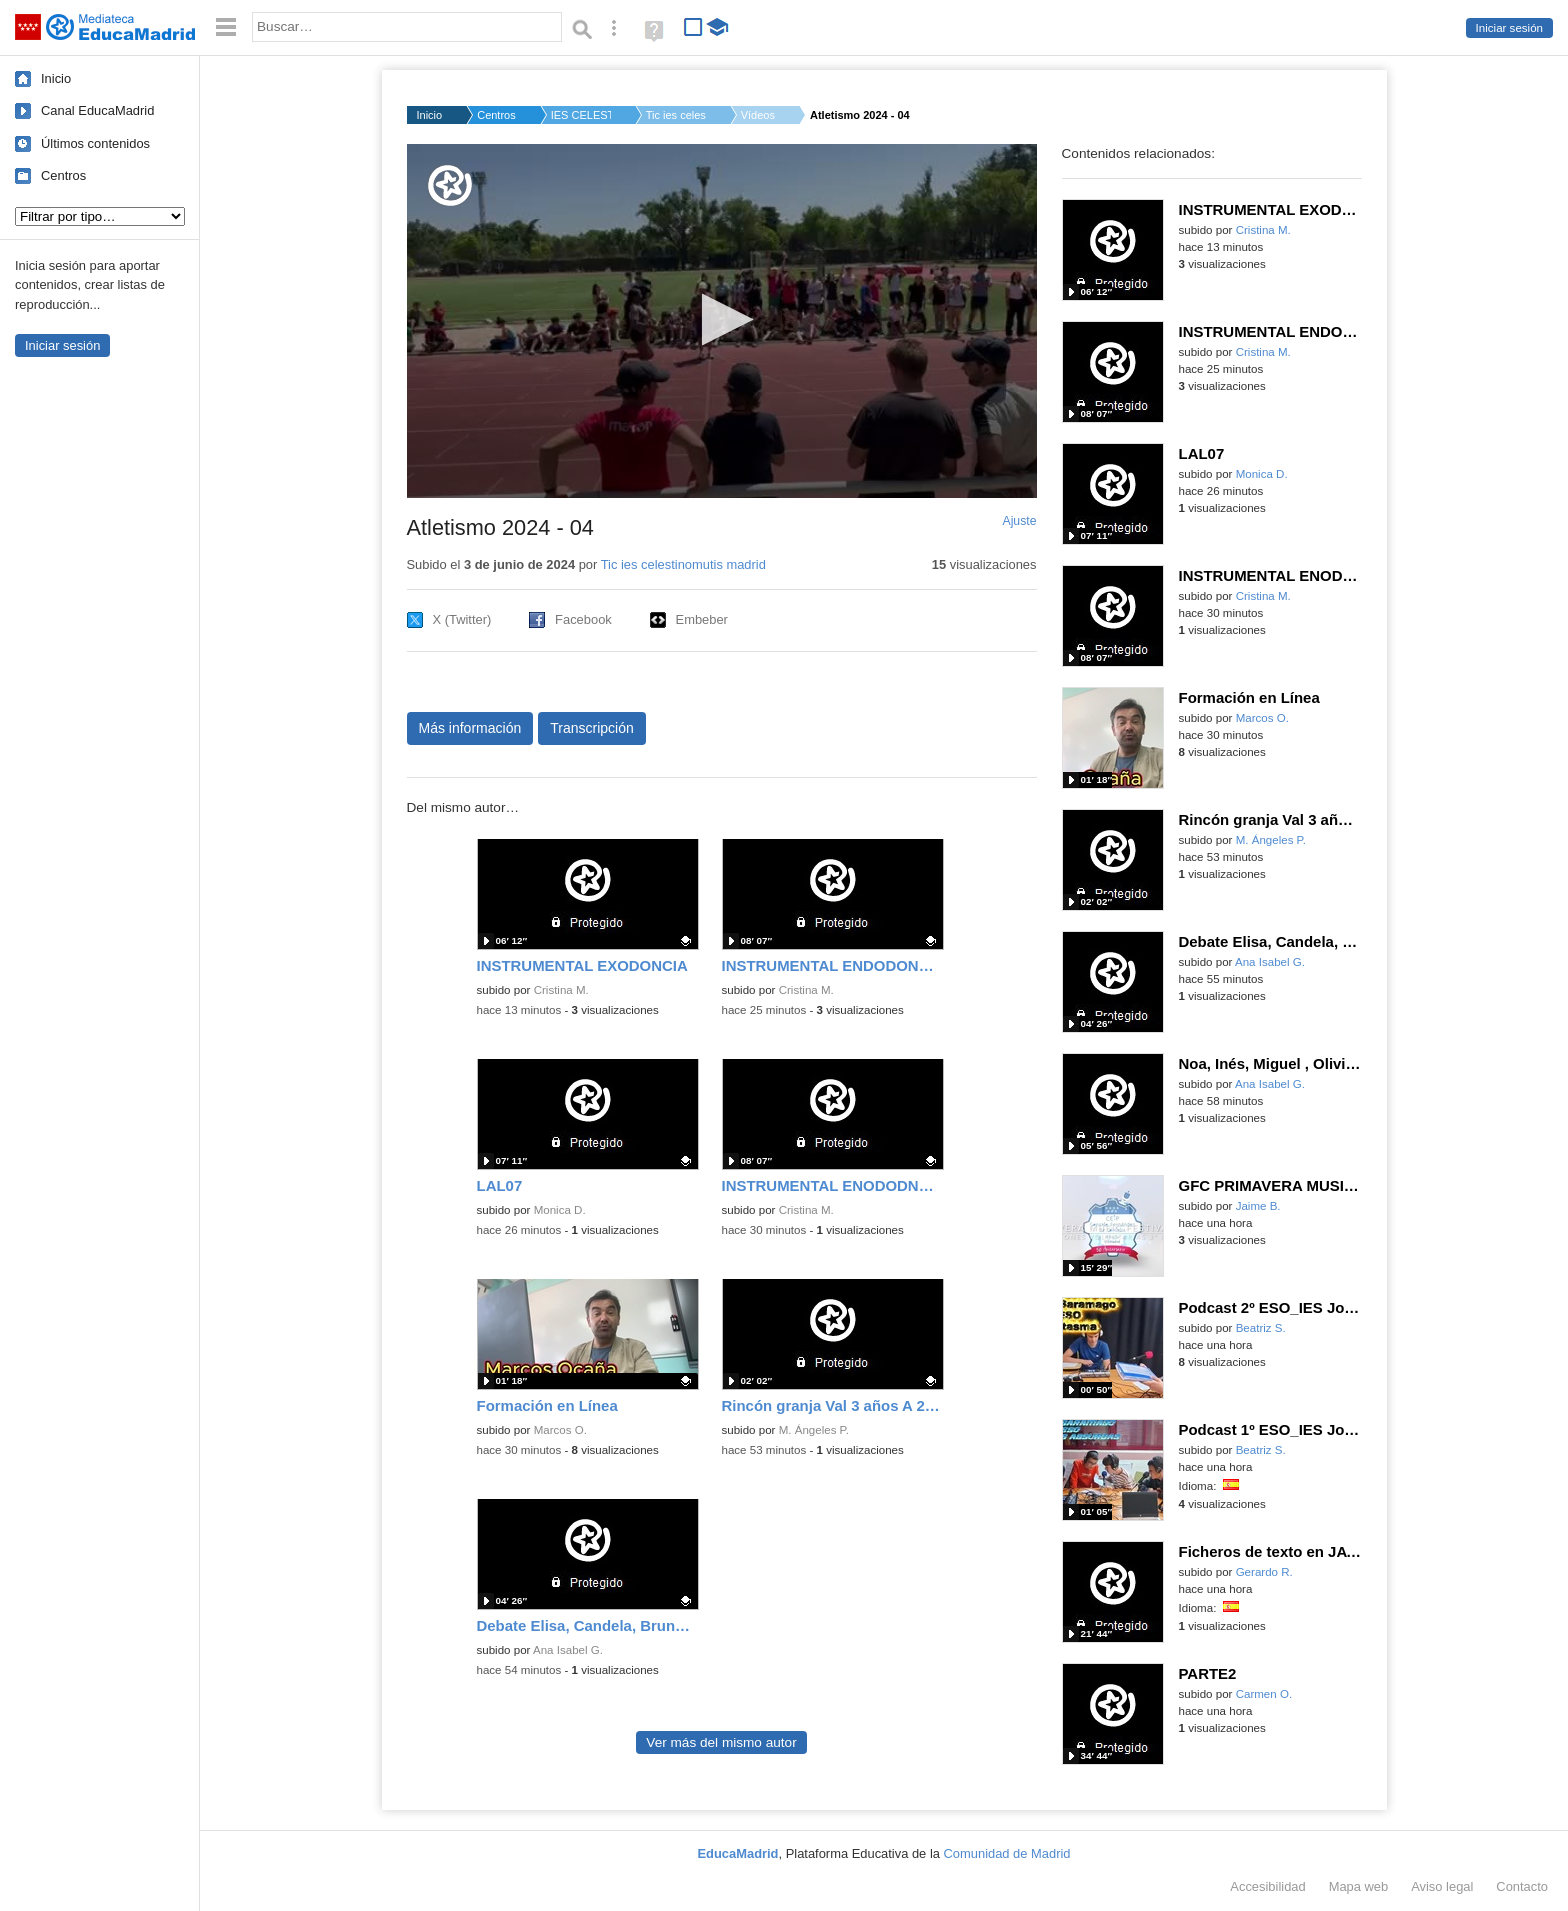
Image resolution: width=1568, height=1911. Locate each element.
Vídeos (758, 115)
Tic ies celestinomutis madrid (683, 564)
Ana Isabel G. (568, 1650)
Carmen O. (1264, 1694)
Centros (63, 175)
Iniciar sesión (1509, 28)
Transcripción (592, 728)
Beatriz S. (1261, 1328)
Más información (470, 728)
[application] (722, 321)
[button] (721, 319)
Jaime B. (1258, 1206)
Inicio (56, 78)
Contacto (1522, 1886)
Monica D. (560, 1210)
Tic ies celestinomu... (676, 115)
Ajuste (1019, 521)
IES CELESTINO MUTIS (581, 115)
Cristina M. (561, 990)
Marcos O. (560, 1430)
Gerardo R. (1264, 1572)
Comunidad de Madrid (1007, 1853)
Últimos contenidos (95, 143)
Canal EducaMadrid (97, 110)
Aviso (1442, 1886)
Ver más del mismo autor (721, 1742)
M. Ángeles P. (814, 1430)
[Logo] (450, 185)
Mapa (1359, 1886)
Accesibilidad (1267, 1886)
